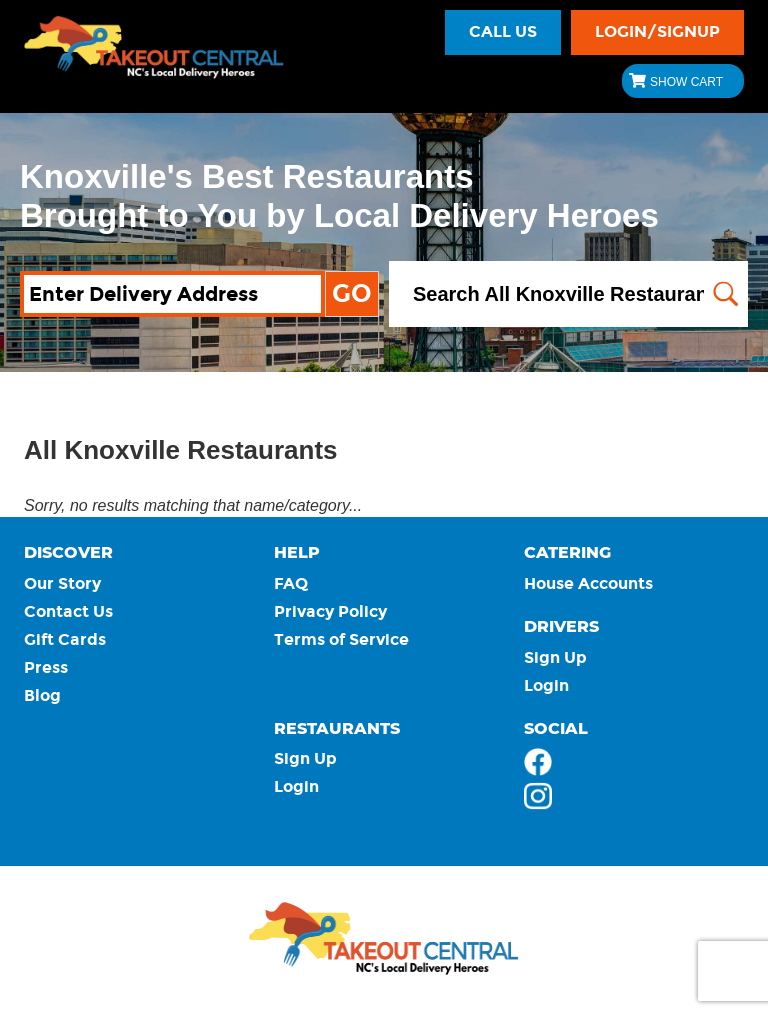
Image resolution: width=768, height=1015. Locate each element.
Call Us (503, 31)
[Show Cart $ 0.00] (683, 81)
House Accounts (588, 583)
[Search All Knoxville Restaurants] (568, 294)
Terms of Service (341, 639)
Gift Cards (65, 639)
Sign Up (555, 657)
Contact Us (68, 611)
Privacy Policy (330, 611)
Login (546, 685)
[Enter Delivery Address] (172, 294)
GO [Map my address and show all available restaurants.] (352, 293)
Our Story (62, 583)
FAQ (291, 583)
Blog (42, 695)
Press (46, 667)
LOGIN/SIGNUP (657, 31)
